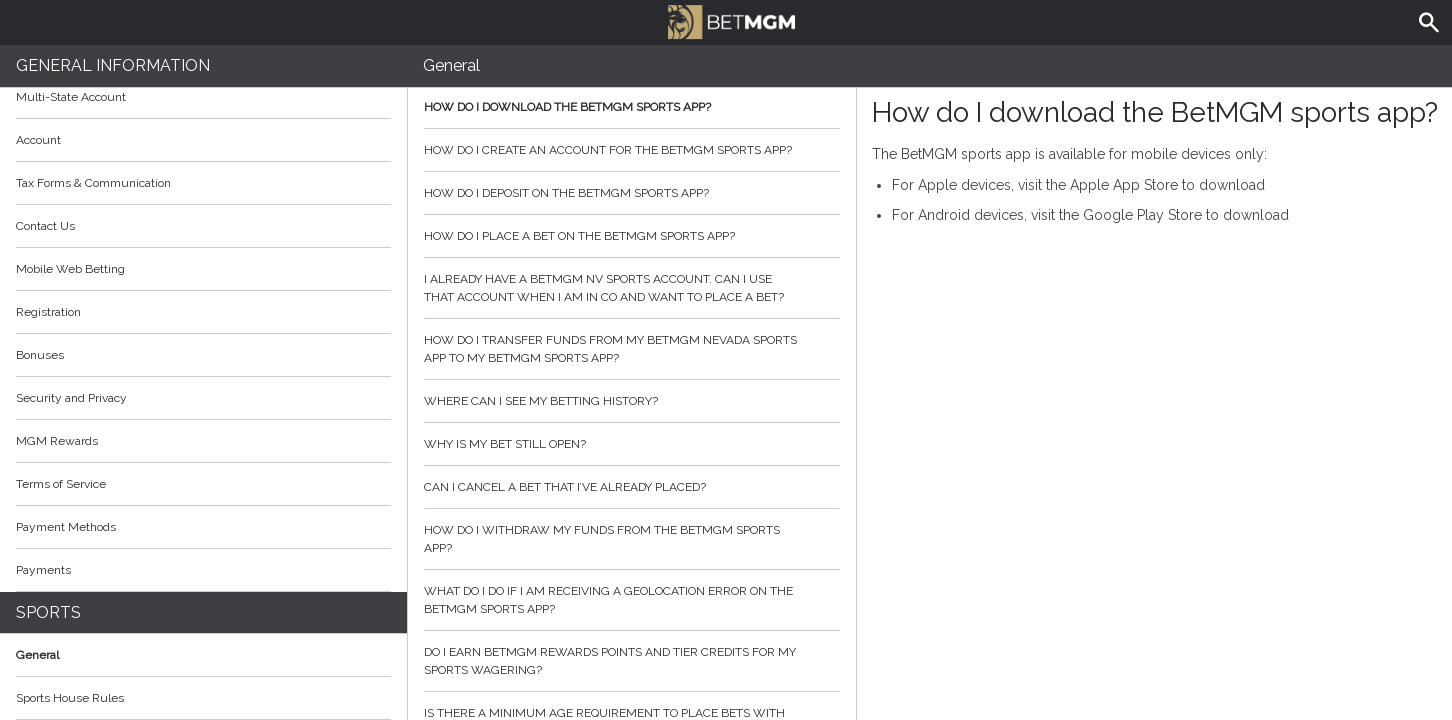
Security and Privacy (71, 398)
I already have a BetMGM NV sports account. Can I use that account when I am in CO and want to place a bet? (632, 288)
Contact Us (45, 226)
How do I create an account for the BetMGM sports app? (632, 150)
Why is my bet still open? (632, 444)
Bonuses (203, 355)
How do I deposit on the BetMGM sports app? (632, 193)
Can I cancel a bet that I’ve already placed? (632, 487)
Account (203, 140)
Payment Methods (203, 527)
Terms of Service (203, 484)
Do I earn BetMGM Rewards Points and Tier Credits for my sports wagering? (632, 661)
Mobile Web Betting (70, 269)
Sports (48, 612)
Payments (203, 570)
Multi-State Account (71, 97)
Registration (48, 312)
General (37, 655)
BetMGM (731, 20)
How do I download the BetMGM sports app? (632, 107)
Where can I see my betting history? (632, 401)
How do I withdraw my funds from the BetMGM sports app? (632, 539)
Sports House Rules (70, 698)
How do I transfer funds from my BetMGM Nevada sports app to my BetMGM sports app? (632, 349)
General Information (113, 65)
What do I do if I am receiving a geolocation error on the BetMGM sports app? (632, 600)
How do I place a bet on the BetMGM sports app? (632, 236)
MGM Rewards (57, 441)
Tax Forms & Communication (203, 183)
